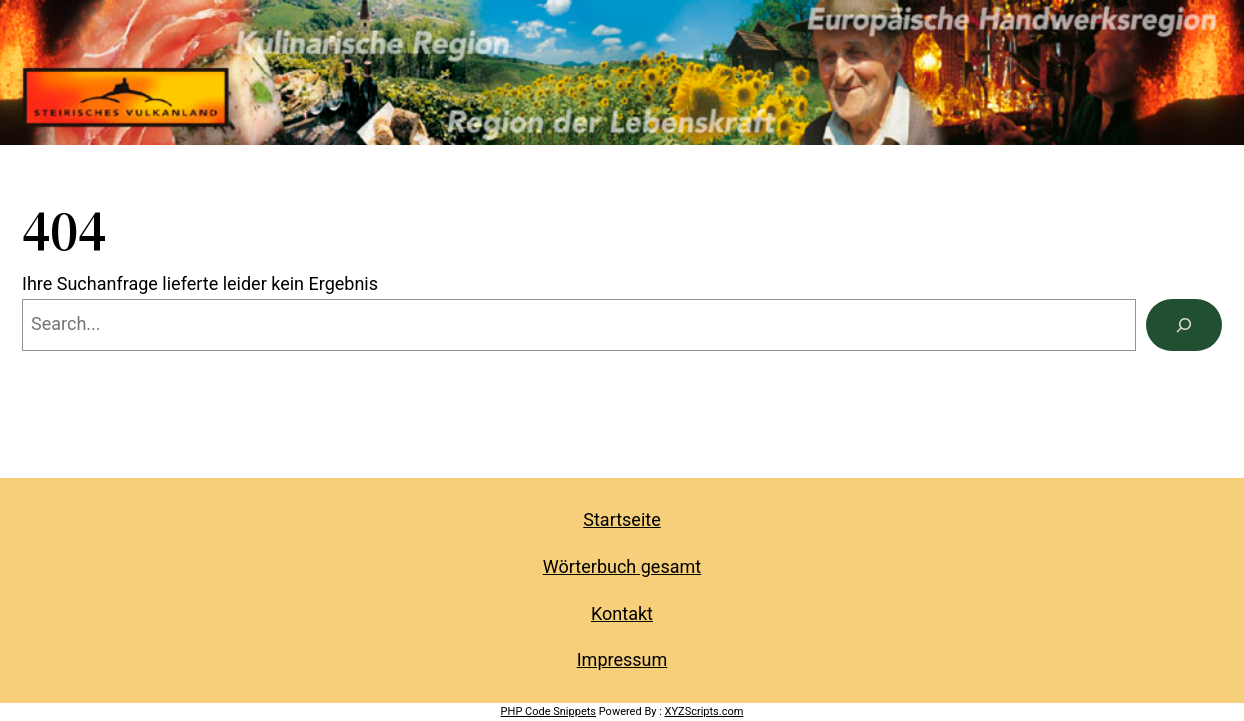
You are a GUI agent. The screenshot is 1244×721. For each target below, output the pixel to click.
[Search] (1184, 325)
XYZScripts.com (704, 711)
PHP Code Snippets (548, 711)
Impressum (622, 659)
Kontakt (622, 613)
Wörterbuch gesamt (622, 566)
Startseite (621, 519)
